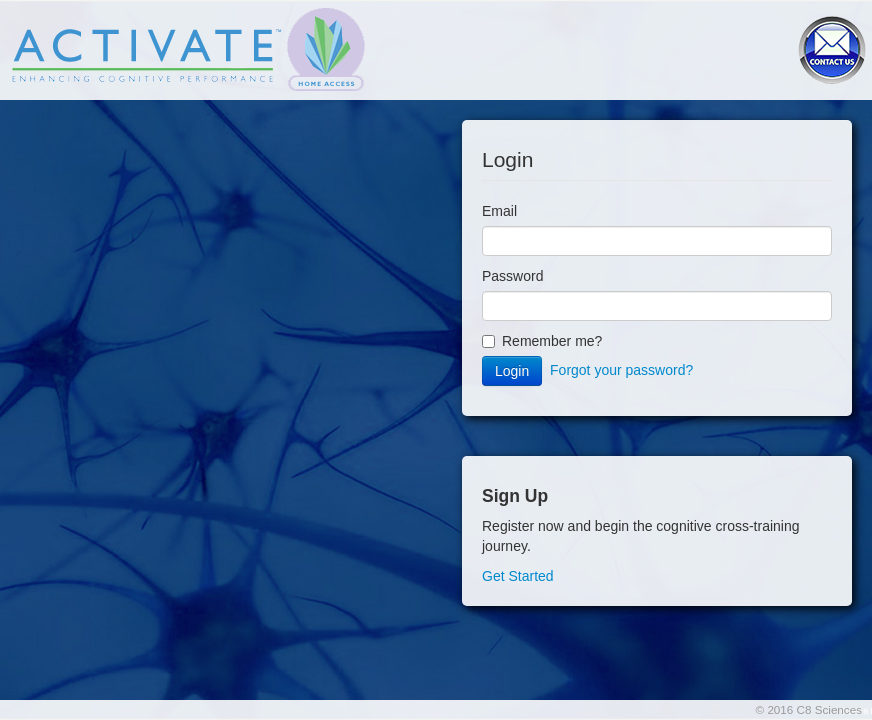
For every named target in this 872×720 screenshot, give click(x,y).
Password (512, 276)
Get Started (518, 576)
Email (499, 211)
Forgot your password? (621, 370)
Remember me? (542, 341)
